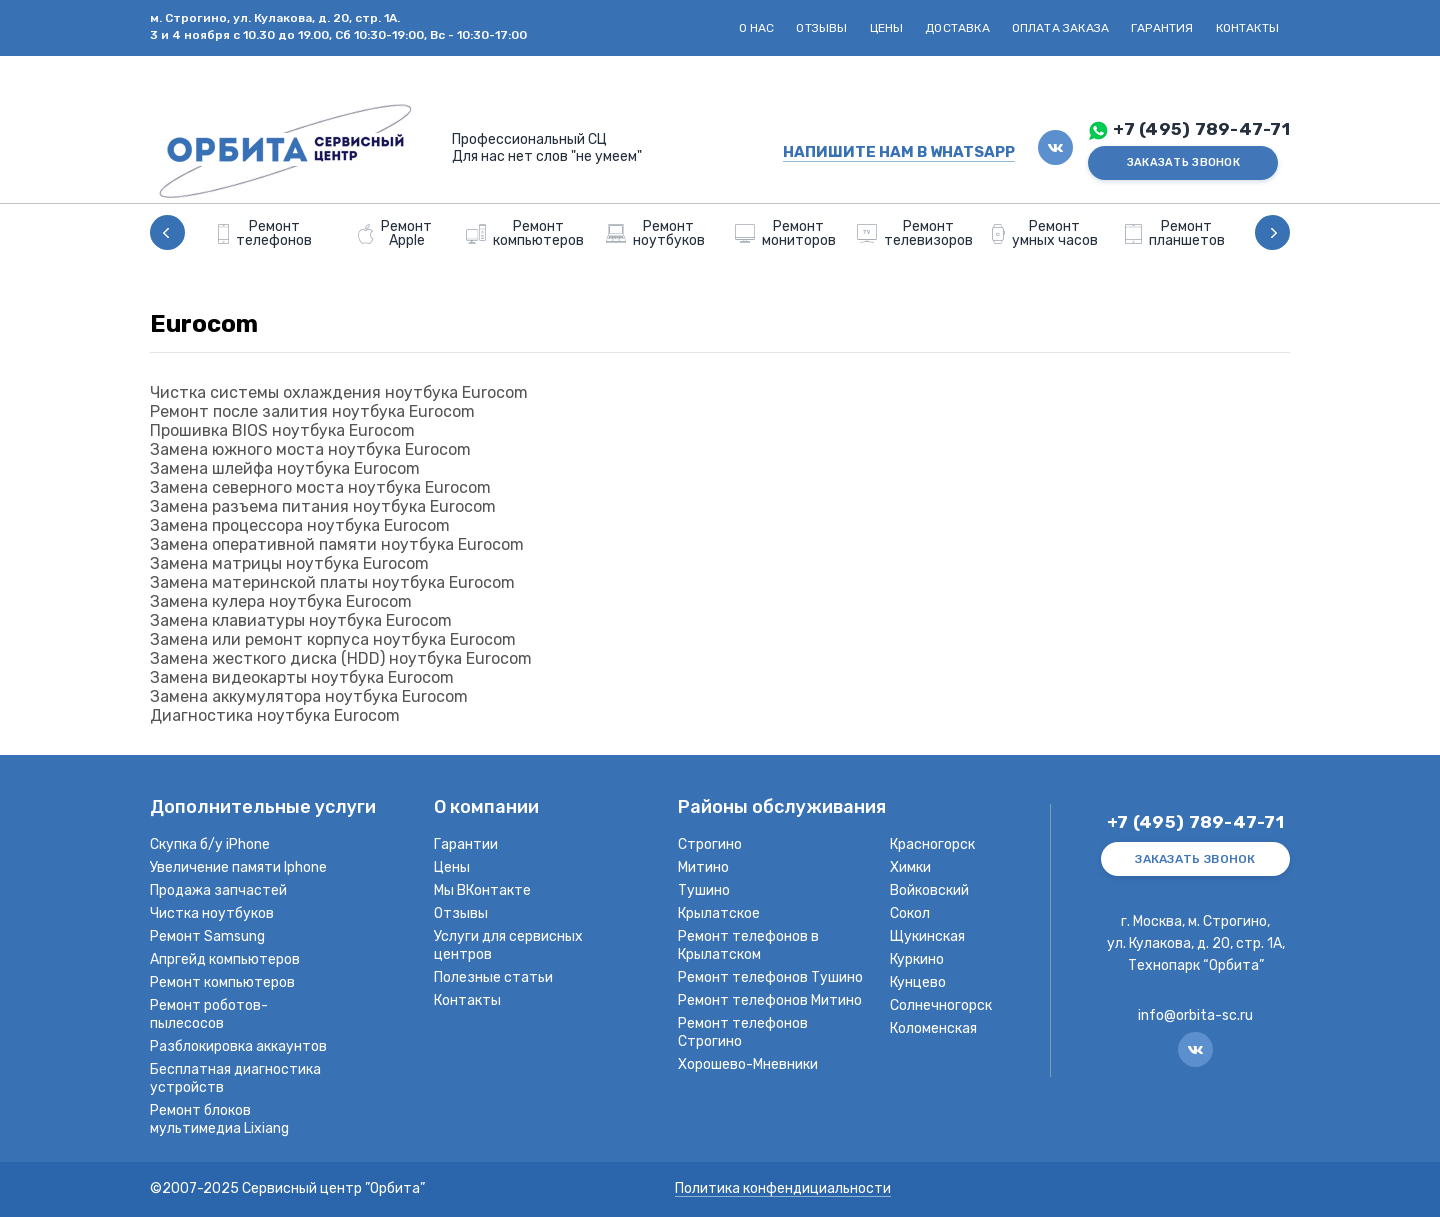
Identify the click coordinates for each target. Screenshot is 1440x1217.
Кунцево (918, 982)
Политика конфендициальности (783, 1189)
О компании (486, 808)
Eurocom (204, 324)
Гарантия (1162, 28)
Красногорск (932, 844)
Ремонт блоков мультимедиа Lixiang (219, 1119)
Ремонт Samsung (207, 936)
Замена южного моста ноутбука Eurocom (310, 449)
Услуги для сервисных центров (508, 945)
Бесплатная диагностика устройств (235, 1078)
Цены (887, 28)
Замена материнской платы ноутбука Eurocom (332, 582)
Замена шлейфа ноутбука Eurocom (285, 468)
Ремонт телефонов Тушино (770, 977)
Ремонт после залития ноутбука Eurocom (312, 411)
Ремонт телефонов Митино (770, 1000)
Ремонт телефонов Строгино (743, 1032)
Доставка (957, 28)
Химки (910, 867)
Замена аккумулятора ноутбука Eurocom (309, 696)
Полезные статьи (493, 977)
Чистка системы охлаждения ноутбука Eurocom (339, 392)
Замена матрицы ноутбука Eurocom (289, 563)
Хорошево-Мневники (748, 1064)
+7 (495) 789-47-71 (1201, 129)
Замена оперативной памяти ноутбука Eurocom (337, 544)
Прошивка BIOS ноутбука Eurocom (282, 430)
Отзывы (821, 28)
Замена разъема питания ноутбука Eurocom (323, 506)
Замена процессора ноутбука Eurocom (300, 525)
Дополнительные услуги (263, 808)
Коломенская (933, 1028)
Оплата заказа (1060, 28)
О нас (757, 28)
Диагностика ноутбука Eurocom (275, 715)
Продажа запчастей (218, 890)
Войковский (929, 890)
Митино (703, 867)
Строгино (710, 844)
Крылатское (719, 913)
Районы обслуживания (782, 808)
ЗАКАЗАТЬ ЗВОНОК (1183, 162)
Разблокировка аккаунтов (238, 1046)
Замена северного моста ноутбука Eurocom (320, 487)
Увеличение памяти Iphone (238, 867)
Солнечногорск (941, 1005)
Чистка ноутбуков (212, 913)
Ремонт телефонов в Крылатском (748, 945)
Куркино (917, 959)
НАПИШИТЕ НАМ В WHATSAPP (899, 152)
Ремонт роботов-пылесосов (209, 1014)
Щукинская (927, 936)
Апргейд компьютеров (225, 959)
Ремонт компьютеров (222, 982)
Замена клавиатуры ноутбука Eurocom (301, 620)
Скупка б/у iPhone (210, 844)
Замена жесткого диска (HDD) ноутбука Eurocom (341, 658)
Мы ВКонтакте (482, 890)
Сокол (910, 913)
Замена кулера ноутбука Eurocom (281, 601)
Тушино (704, 890)
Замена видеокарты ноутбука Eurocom (302, 677)
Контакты (1247, 28)
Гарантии (466, 844)
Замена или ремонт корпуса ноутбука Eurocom (333, 639)
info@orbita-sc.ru (1195, 1015)
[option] (265, 232)
